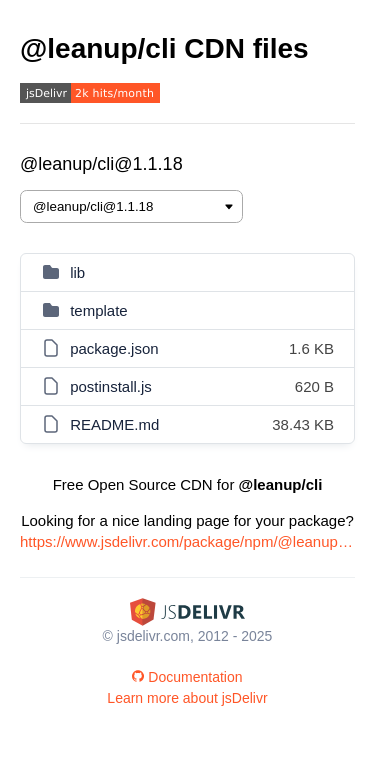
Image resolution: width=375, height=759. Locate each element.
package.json (114, 348)
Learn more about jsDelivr (187, 698)
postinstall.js (111, 386)
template (99, 310)
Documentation (187, 677)
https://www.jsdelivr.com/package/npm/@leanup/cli (187, 541)
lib (77, 272)
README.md (114, 424)
